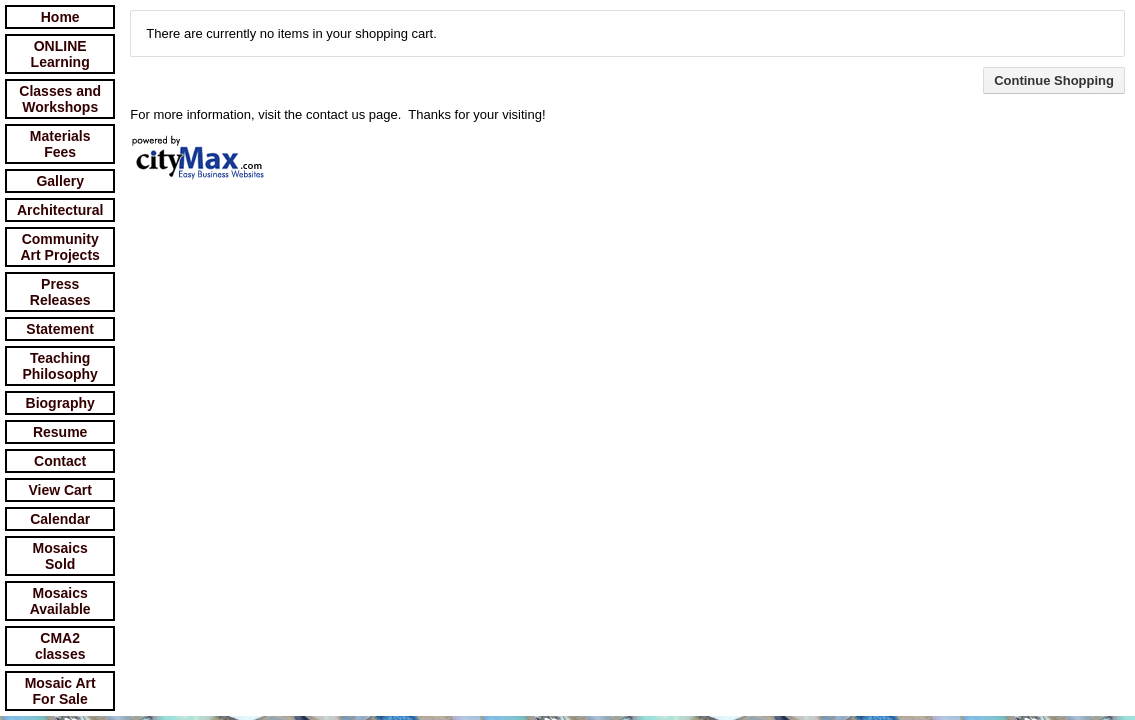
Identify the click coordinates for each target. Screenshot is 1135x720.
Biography (60, 403)
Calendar (60, 519)
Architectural (60, 210)
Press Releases (60, 292)
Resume (60, 432)
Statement (60, 329)
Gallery (59, 181)
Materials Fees (60, 144)
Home (60, 17)
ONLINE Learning (60, 54)
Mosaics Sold (60, 556)
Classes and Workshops (60, 99)
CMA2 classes (60, 646)
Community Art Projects (60, 247)
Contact (60, 461)
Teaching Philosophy (59, 366)
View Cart (60, 490)
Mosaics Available (60, 601)
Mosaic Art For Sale (60, 691)
